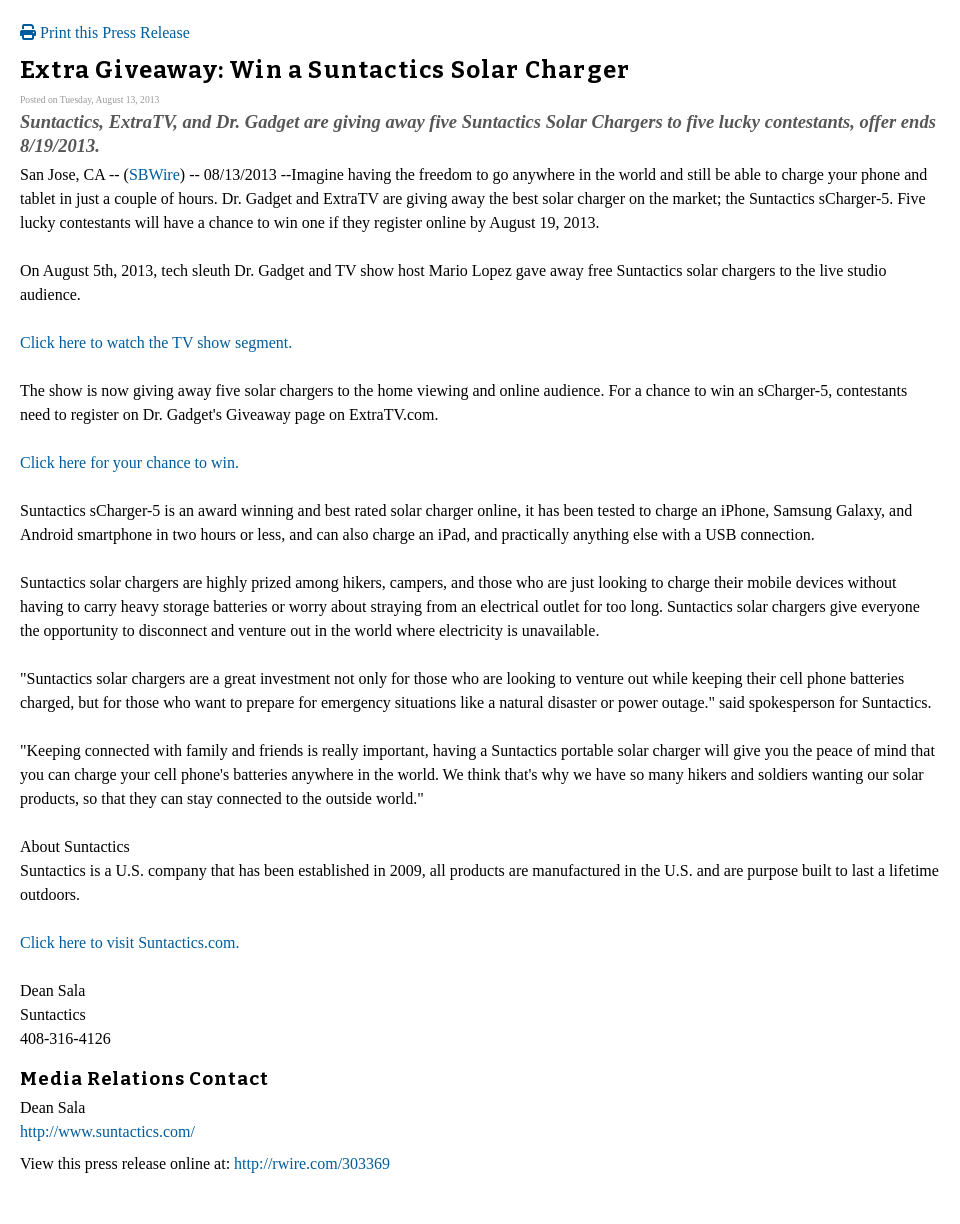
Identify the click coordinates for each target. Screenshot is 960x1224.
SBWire (154, 174)
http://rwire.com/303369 (312, 1163)
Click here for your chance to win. (129, 462)
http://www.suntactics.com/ (107, 1131)
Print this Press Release (105, 32)
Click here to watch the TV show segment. (156, 342)
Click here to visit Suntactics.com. (130, 942)
